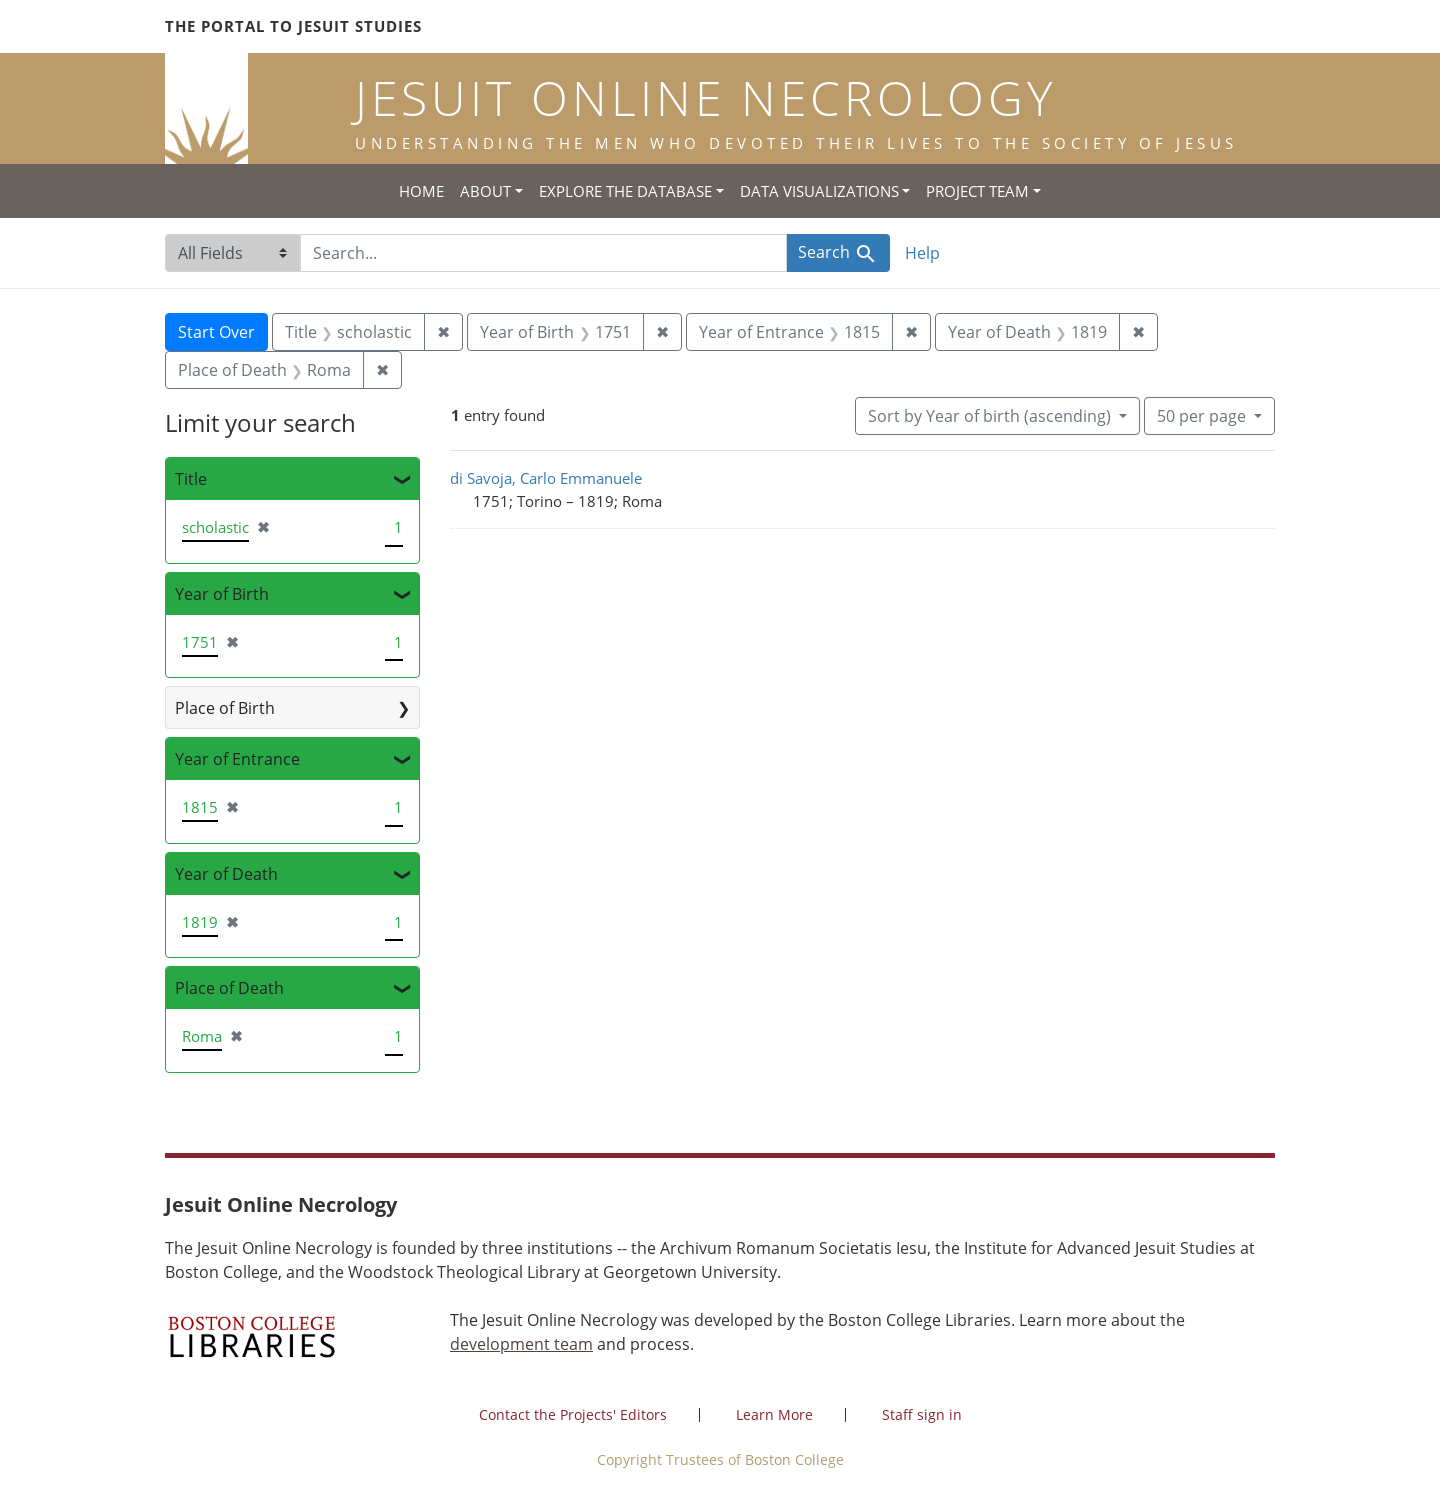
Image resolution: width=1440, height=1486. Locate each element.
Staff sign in (922, 1414)
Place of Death (229, 988)
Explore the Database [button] (625, 191)
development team (521, 1344)
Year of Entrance (237, 759)
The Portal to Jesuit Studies (293, 26)
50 (1203, 415)
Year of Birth (222, 594)
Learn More (774, 1414)
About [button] (485, 191)
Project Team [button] (977, 191)
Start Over (216, 332)
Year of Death (226, 874)
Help (922, 253)
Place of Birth (225, 708)
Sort (991, 416)
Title (191, 479)
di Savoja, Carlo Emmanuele (546, 478)
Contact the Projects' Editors (573, 1414)
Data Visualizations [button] (819, 191)
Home (421, 191)
